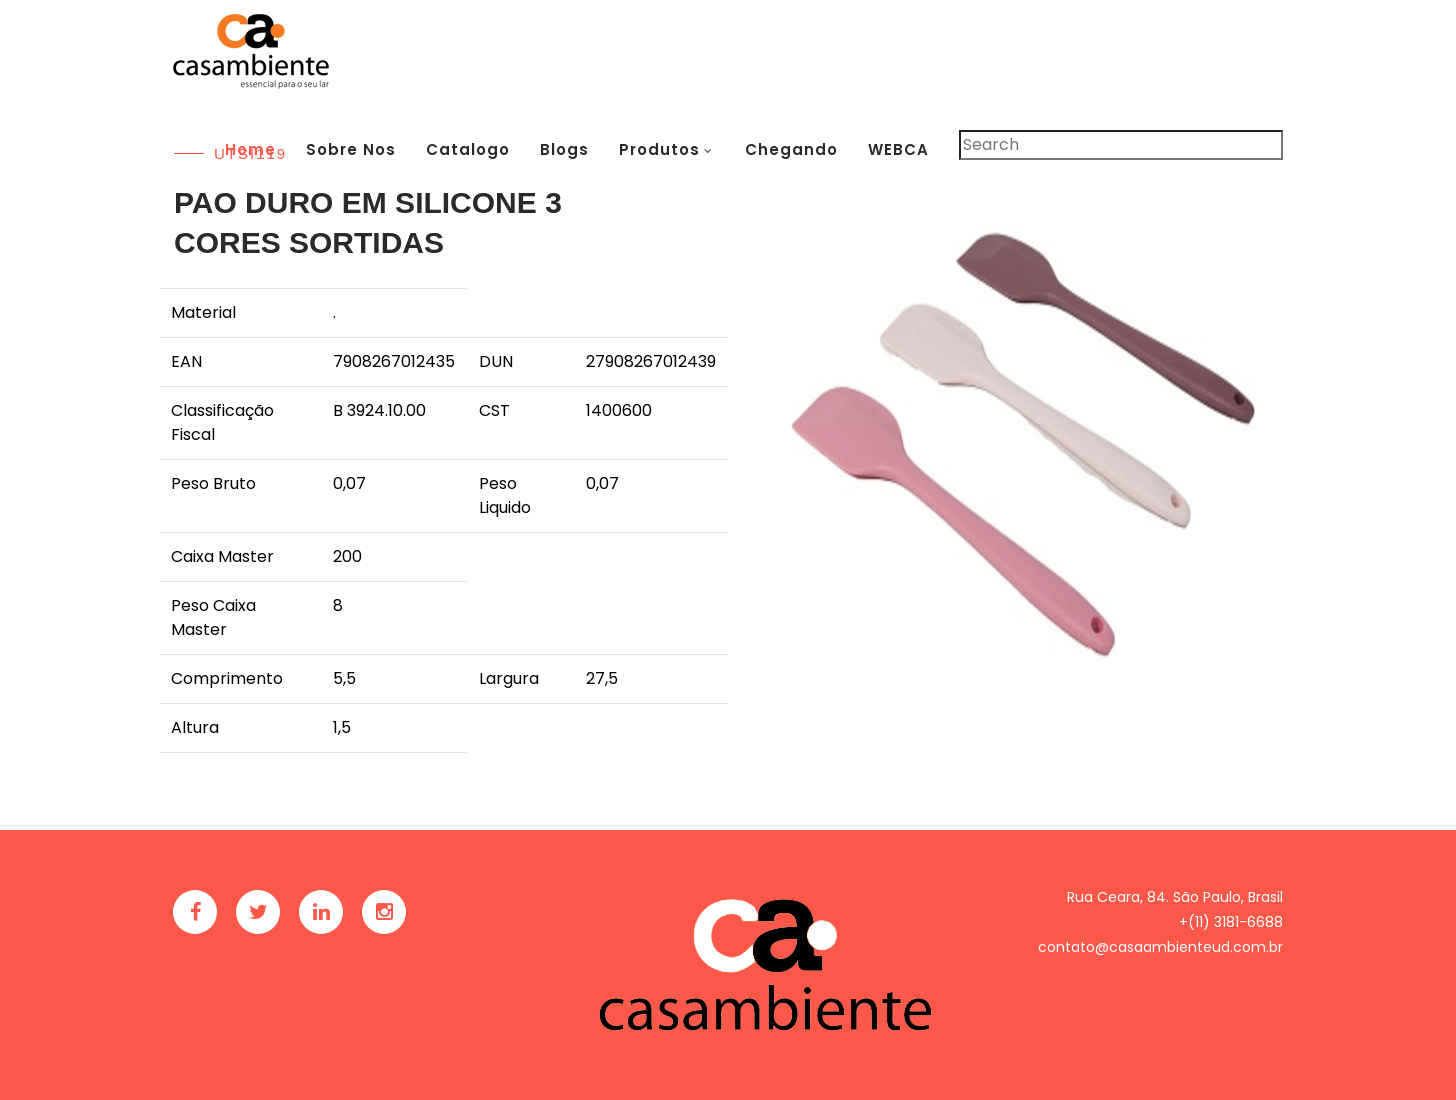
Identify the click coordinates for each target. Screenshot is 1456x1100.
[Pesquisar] (1121, 145)
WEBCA (898, 149)
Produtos (659, 149)
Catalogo (468, 149)
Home (250, 149)
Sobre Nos (351, 149)
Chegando (791, 149)
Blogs (564, 149)
